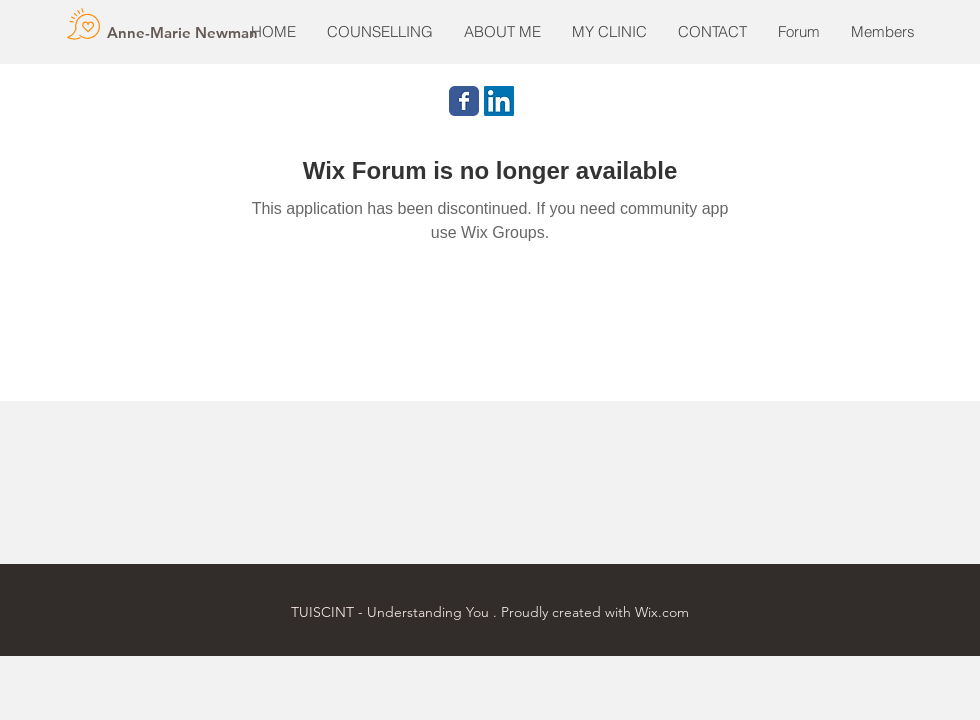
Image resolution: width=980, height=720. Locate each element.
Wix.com (662, 612)
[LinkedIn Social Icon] (499, 101)
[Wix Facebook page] (464, 101)
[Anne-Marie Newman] (182, 32)
